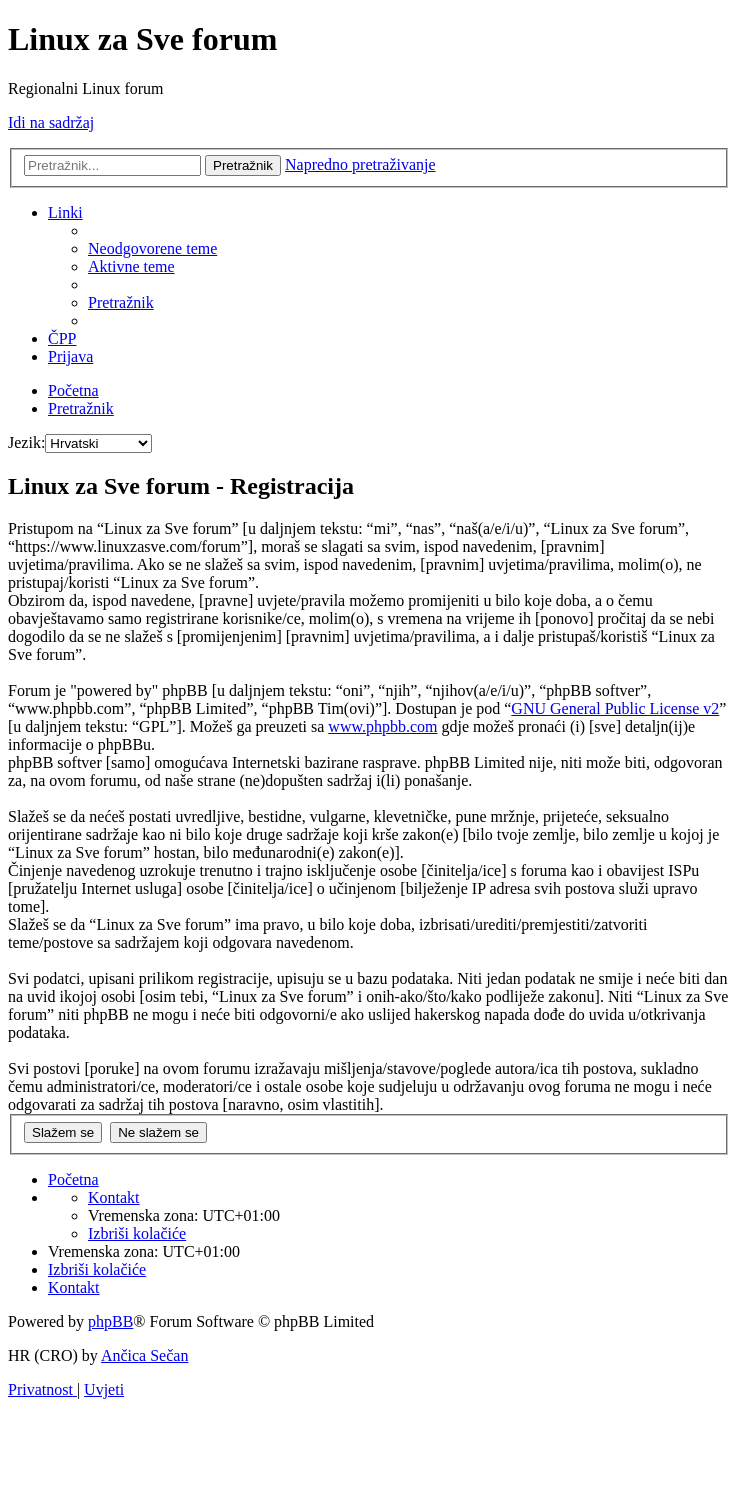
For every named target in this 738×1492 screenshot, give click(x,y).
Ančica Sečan (145, 1355)
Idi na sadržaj (51, 122)
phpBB (110, 1321)
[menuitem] (152, 248)
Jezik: (26, 442)
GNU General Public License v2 (615, 708)
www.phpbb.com (382, 726)
